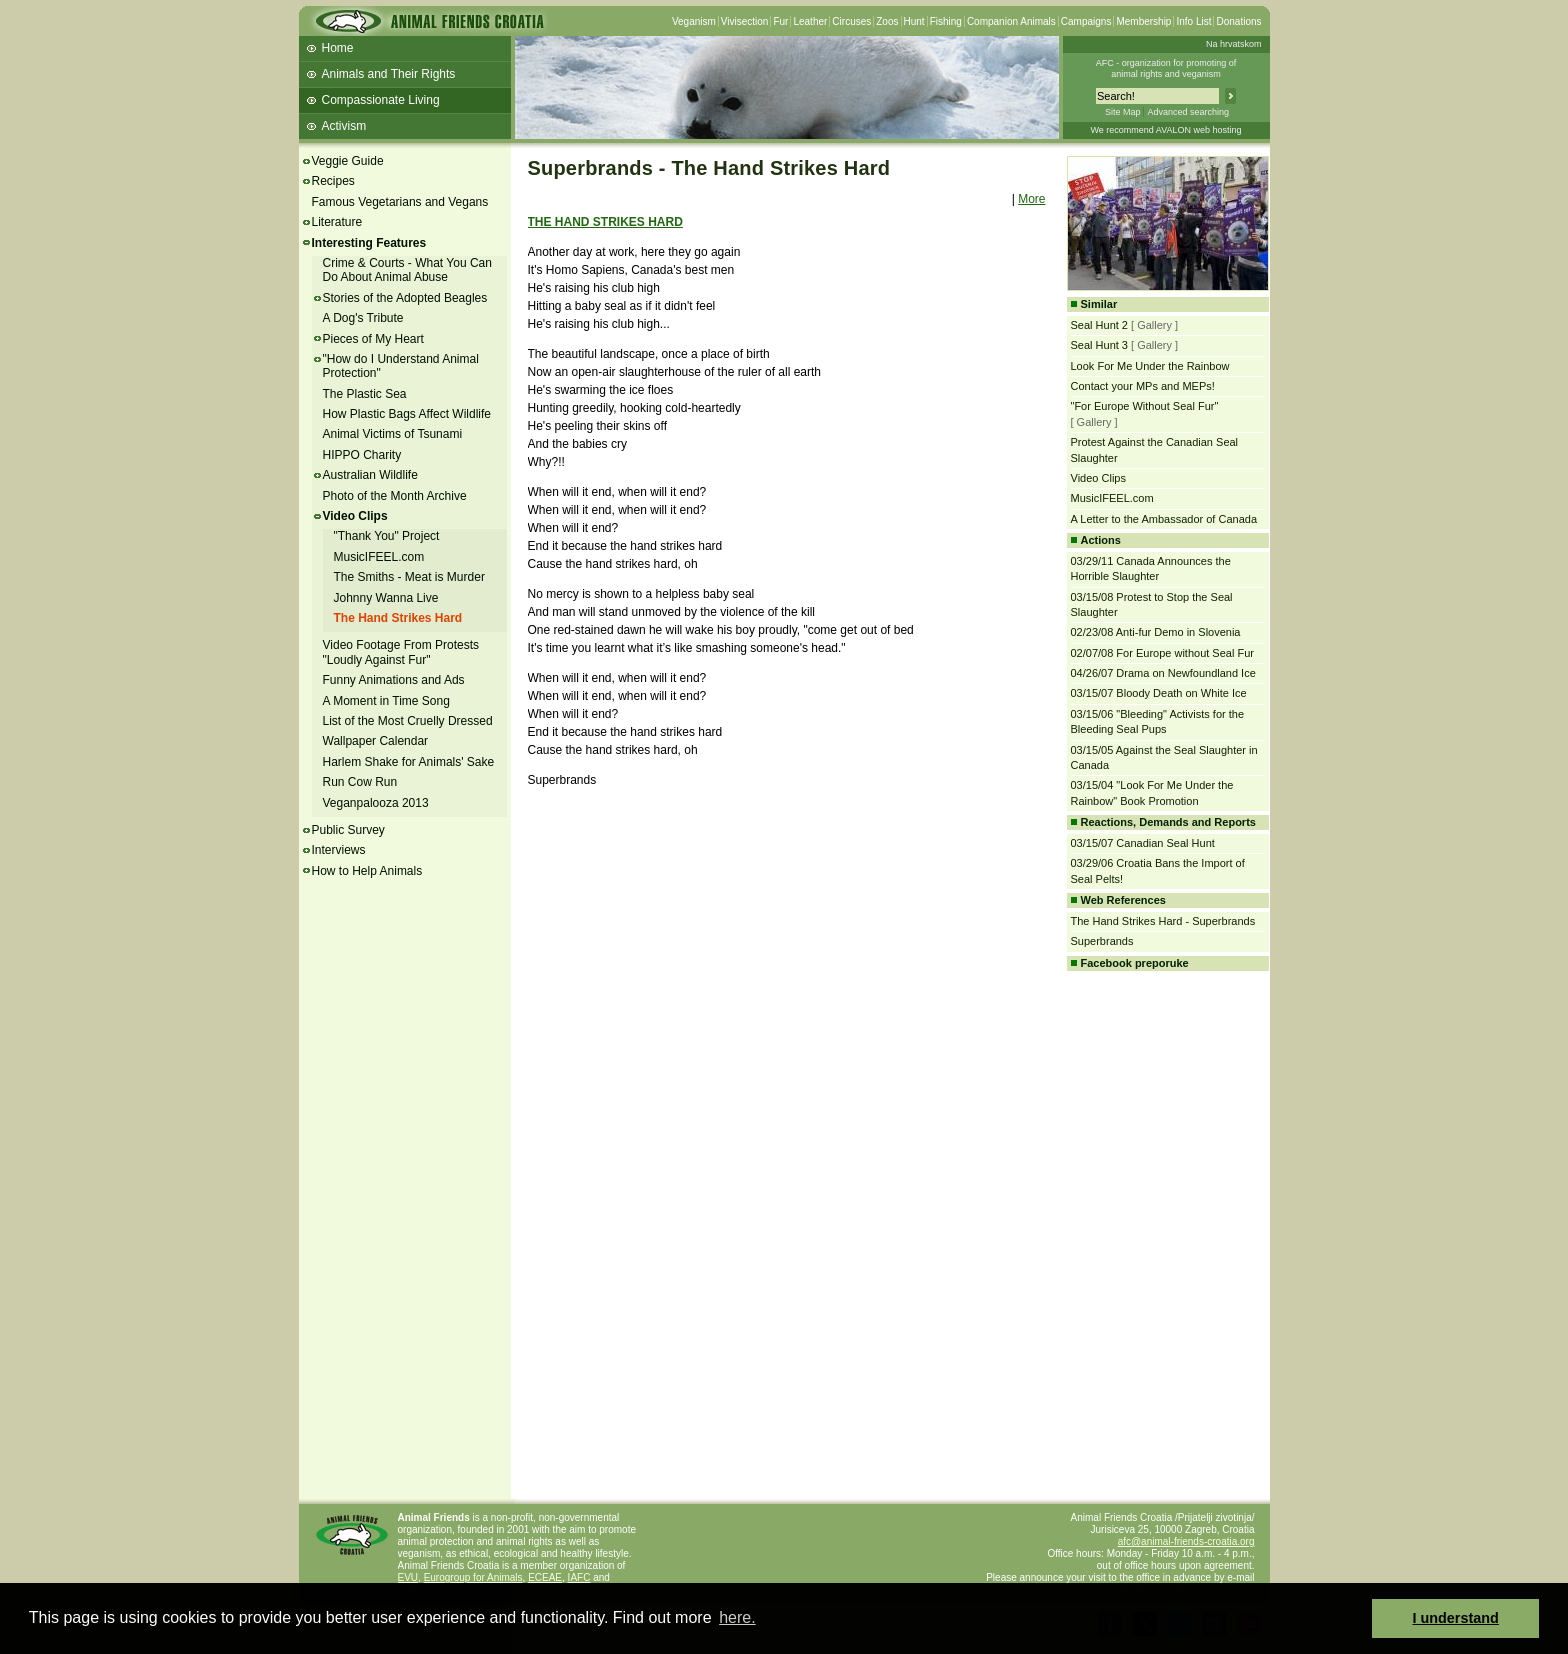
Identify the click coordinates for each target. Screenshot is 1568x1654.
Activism (344, 126)
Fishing (946, 21)
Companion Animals (1011, 21)
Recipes (333, 181)
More (1031, 199)
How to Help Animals (367, 871)
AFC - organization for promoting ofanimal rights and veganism (1166, 68)
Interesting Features (369, 243)
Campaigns (1086, 21)
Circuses (851, 21)
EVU (408, 1577)
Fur (780, 21)
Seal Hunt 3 (1099, 345)
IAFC (579, 1577)
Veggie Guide (348, 161)
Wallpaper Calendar (376, 741)
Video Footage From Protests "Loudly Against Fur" (401, 652)
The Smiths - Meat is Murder (409, 577)
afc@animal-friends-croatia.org (1186, 1541)
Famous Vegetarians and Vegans (400, 202)
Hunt (914, 21)
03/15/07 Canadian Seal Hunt (1143, 843)
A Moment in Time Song (386, 701)
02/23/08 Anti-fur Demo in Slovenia (1156, 632)
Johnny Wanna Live (386, 598)
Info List (1193, 21)
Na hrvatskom (1234, 44)
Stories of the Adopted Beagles (405, 298)
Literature (337, 222)
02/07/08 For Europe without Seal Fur (1162, 653)
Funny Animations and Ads (394, 680)
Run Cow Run (360, 782)
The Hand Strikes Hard (398, 618)
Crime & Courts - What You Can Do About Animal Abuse (407, 270)
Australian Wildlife (370, 475)
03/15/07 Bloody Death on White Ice (1159, 693)
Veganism (694, 21)
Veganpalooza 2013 (376, 803)
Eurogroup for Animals (473, 1577)
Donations (1238, 21)
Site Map (1123, 112)
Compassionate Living (381, 100)
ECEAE (545, 1577)
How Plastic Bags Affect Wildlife (407, 414)
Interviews (339, 850)
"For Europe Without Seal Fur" (1145, 406)
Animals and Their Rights (389, 74)
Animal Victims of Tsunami (393, 434)
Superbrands (1102, 941)
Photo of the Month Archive (395, 496)
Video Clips (355, 516)
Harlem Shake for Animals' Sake (409, 762)
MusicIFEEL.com (379, 557)
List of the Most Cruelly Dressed (408, 721)
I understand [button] (1456, 1618)
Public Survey (348, 830)
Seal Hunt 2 (1099, 325)
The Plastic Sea (365, 394)
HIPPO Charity (362, 455)
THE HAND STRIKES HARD (605, 222)
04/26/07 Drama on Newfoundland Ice (1163, 673)
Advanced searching (1188, 112)
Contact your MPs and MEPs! (1143, 386)
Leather (810, 21)
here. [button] (737, 1617)
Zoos (887, 21)
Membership (1143, 21)
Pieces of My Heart (373, 339)
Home (338, 48)
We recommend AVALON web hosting (1165, 130)
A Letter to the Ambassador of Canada (1164, 519)
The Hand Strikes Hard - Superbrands (1163, 921)
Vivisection (745, 21)
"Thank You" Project (387, 536)
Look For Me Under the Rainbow (1150, 366)
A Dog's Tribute (363, 318)
